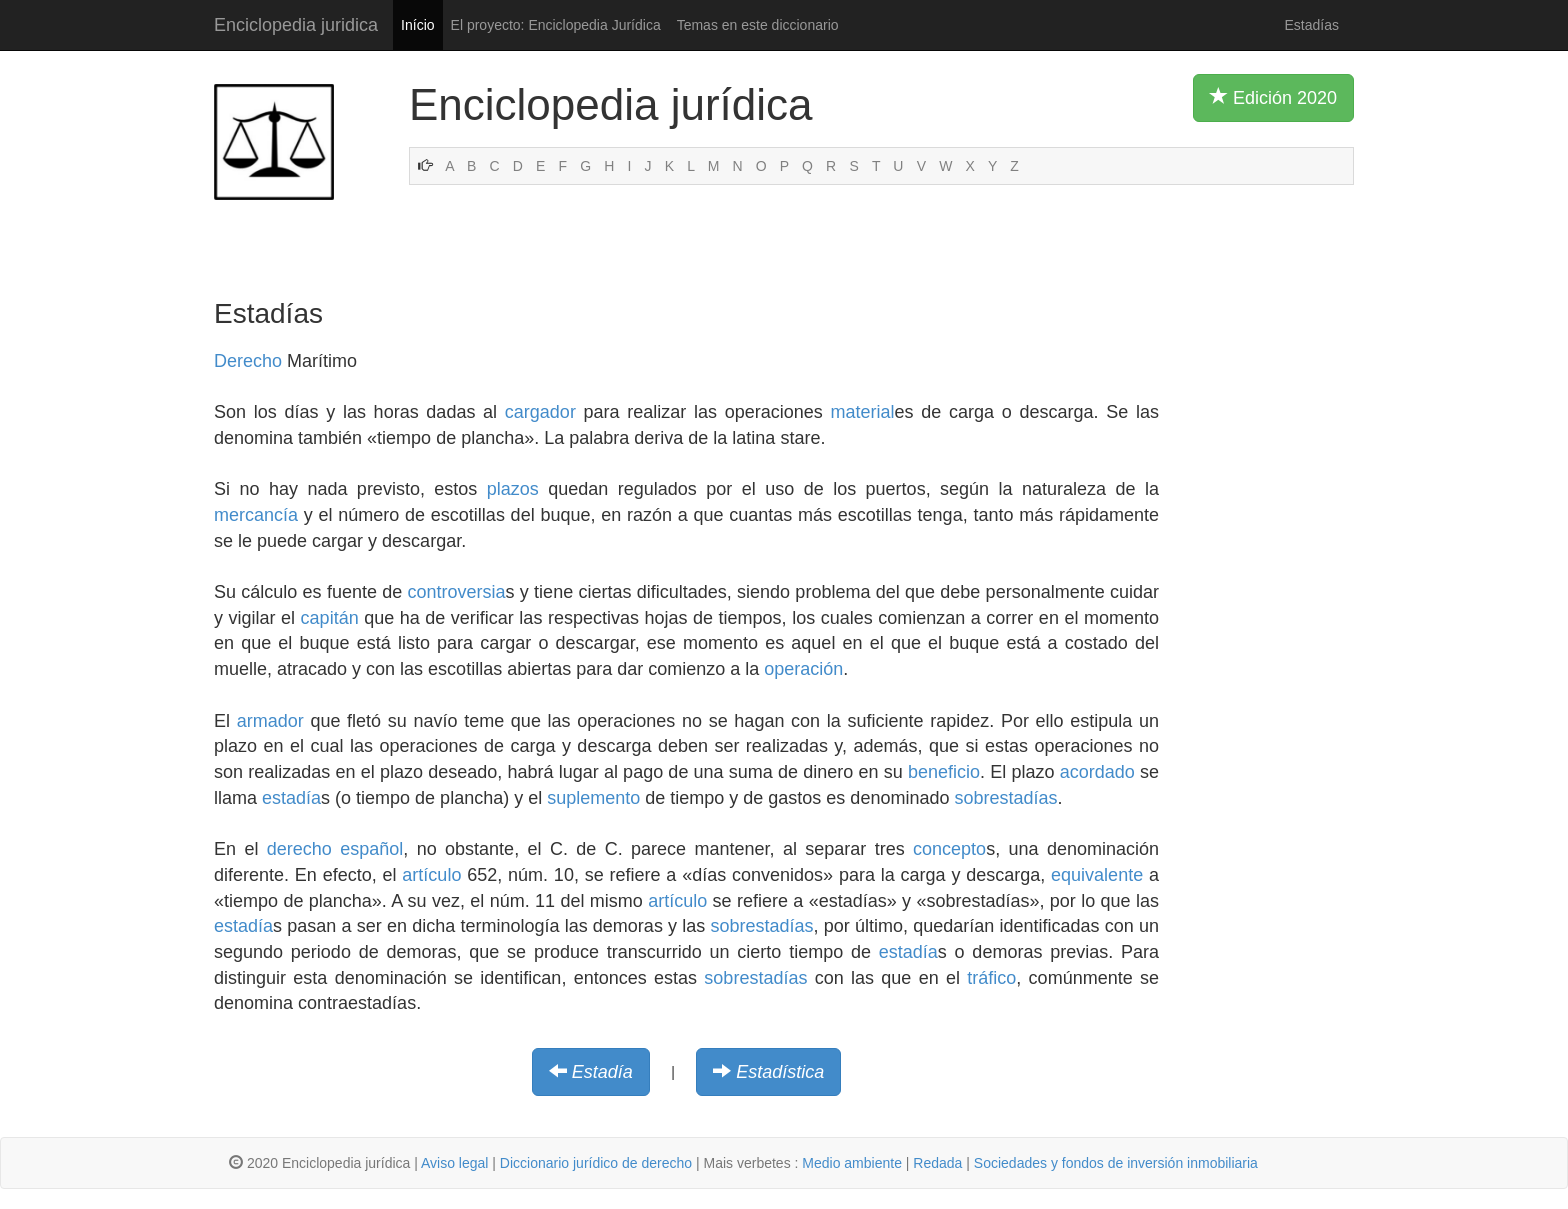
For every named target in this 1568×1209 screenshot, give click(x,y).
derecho (299, 849)
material (863, 412)
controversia (457, 592)
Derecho (248, 361)
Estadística (780, 1072)
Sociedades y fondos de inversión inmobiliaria (1116, 1163)
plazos (513, 489)
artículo (431, 875)
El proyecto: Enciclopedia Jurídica (556, 25)
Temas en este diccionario (758, 25)
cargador (540, 412)
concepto (949, 849)
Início (417, 25)
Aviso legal (454, 1163)
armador (270, 721)
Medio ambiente (852, 1163)
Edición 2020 (1273, 97)
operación (803, 669)
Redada (937, 1163)
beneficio (944, 772)
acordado (1097, 772)
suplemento (593, 798)
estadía (291, 798)
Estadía (602, 1072)
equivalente (1097, 875)
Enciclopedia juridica (296, 25)
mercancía (256, 515)
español (371, 849)
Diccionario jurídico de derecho (596, 1163)
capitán (330, 618)
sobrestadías (1005, 798)
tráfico (991, 978)
